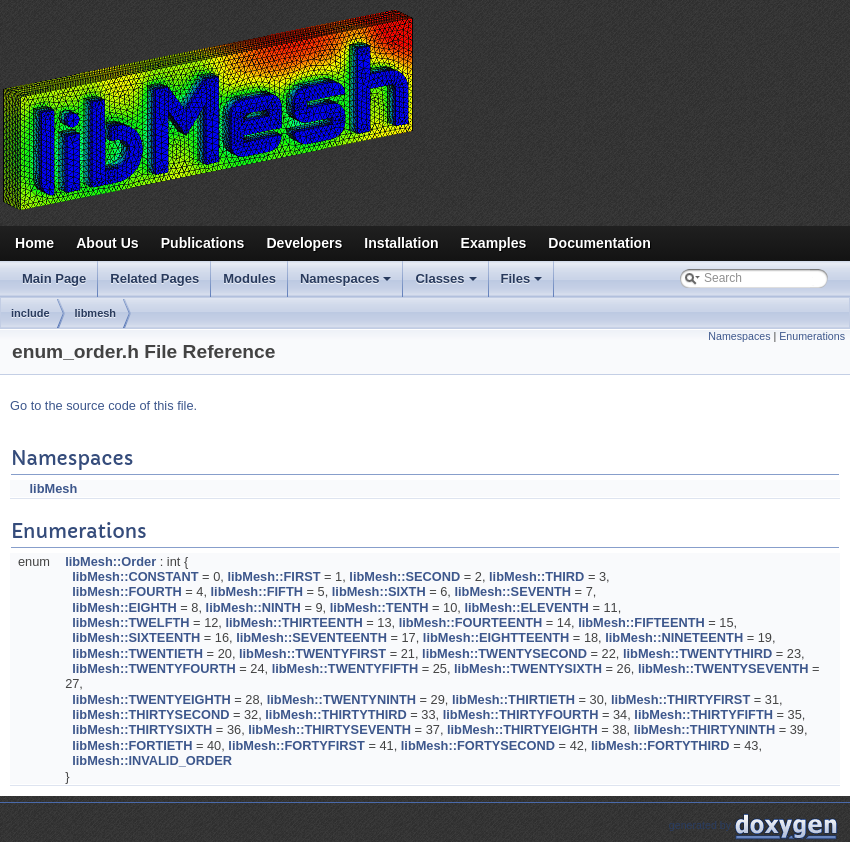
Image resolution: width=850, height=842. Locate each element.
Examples (494, 243)
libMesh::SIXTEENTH (136, 637)
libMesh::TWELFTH (130, 622)
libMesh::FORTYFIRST (296, 745)
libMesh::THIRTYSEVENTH (329, 729)
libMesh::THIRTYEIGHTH (522, 729)
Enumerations (812, 336)
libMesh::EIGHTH (124, 607)
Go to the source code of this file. (103, 405)
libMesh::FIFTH (257, 591)
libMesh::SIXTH (379, 591)
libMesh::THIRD (536, 576)
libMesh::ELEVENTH (526, 607)
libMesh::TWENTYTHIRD (697, 653)
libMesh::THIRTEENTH (293, 622)
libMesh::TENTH (379, 607)
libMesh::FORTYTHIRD (660, 745)
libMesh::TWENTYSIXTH (528, 668)
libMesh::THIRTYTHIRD (335, 714)
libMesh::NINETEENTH (674, 637)
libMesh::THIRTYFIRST (680, 699)
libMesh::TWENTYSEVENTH (723, 668)
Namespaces (347, 284)
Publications (203, 243)
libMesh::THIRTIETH (513, 699)
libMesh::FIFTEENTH (641, 622)
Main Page (54, 278)
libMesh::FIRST (273, 576)
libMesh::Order (110, 561)
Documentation (599, 243)
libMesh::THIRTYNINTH (704, 729)
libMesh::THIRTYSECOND (150, 714)
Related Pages (154, 278)
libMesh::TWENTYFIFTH (345, 668)
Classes (447, 284)
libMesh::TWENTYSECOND (504, 653)
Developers (304, 243)
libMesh (54, 488)
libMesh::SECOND (404, 576)
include (30, 313)
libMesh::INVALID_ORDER (152, 760)
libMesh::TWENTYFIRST (312, 653)
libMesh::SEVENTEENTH (311, 637)
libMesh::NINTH (253, 607)
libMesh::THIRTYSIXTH (142, 729)
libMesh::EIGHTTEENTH (496, 637)
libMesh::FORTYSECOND (478, 745)
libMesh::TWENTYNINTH (341, 699)
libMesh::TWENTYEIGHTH (151, 699)
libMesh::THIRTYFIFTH (703, 714)
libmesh (96, 313)
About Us (107, 243)
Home (34, 243)
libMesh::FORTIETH (132, 745)
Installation (401, 243)
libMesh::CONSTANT (135, 576)
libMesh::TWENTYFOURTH (154, 668)
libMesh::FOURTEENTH (471, 622)
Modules (249, 278)
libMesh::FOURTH (126, 591)
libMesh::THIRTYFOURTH (521, 714)
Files (523, 284)
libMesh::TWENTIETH (137, 653)
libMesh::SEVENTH (512, 591)
